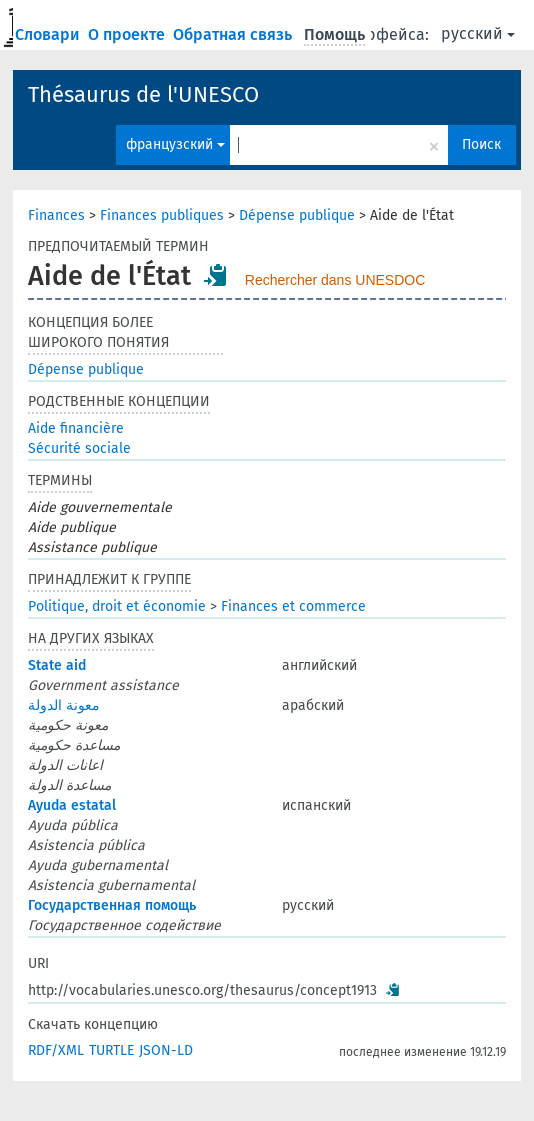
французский (175, 144)
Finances (56, 215)
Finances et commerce (293, 606)
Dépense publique (297, 215)
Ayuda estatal (72, 805)
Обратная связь (234, 34)
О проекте (128, 34)
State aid (57, 665)
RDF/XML (56, 1050)
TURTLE (111, 1050)
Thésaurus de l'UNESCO (143, 94)
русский (478, 33)
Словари (49, 34)
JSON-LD (166, 1050)
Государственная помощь (112, 905)
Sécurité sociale (79, 448)
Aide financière (76, 428)
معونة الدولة (64, 705)
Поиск (481, 144)
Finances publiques (162, 215)
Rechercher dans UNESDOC (335, 280)
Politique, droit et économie (117, 606)
